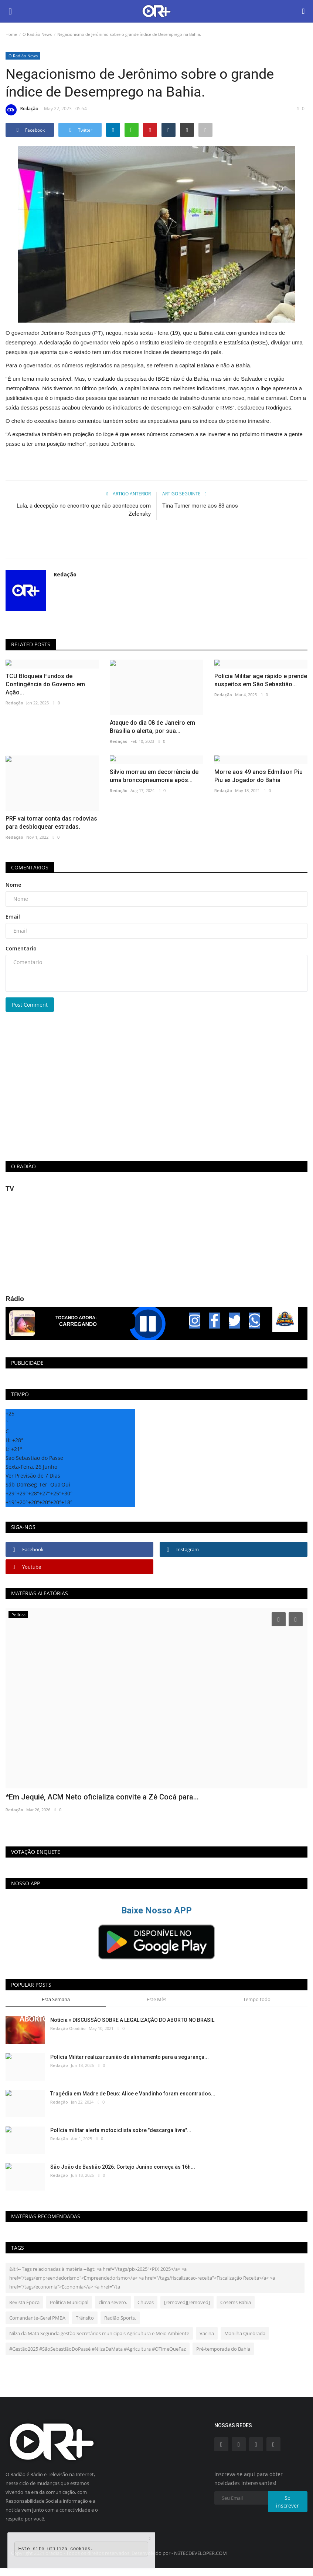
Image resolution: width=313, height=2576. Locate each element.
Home (11, 34)
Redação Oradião (68, 2028)
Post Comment (30, 1004)
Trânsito (85, 2317)
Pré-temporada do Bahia (223, 2349)
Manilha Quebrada (244, 2333)
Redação (22, 109)
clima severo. (113, 2302)
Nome (13, 884)
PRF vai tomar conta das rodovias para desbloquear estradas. (51, 822)
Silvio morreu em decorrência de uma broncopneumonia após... (154, 776)
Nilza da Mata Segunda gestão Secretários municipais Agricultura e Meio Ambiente (99, 2333)
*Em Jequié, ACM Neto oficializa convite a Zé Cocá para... (102, 1796)
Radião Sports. (120, 2317)
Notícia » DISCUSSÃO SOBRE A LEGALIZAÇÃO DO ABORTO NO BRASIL (132, 2020)
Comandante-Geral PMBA (37, 2317)
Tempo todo (257, 1999)
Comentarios (29, 867)
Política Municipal (69, 2302)
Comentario (21, 948)
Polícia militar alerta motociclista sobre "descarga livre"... (120, 2130)
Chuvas (145, 2302)
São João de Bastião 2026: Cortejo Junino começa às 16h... (122, 2167)
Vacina (207, 2333)
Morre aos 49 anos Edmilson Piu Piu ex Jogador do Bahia (258, 776)
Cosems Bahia (235, 2302)
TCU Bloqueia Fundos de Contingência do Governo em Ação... (45, 684)
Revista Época (24, 2302)
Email (13, 916)
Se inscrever (287, 2501)
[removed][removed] (187, 2302)
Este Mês (156, 1999)
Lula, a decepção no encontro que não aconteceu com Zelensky (84, 509)
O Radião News (37, 34)
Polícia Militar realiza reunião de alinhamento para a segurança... (129, 2057)
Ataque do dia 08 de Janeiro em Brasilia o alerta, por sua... (152, 726)
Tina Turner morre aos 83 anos (200, 505)
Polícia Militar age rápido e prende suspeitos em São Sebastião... (260, 680)
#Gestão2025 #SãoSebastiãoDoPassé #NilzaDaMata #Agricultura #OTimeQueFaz (97, 2349)
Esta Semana (56, 1999)
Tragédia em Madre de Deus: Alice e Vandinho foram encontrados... (132, 2094)
